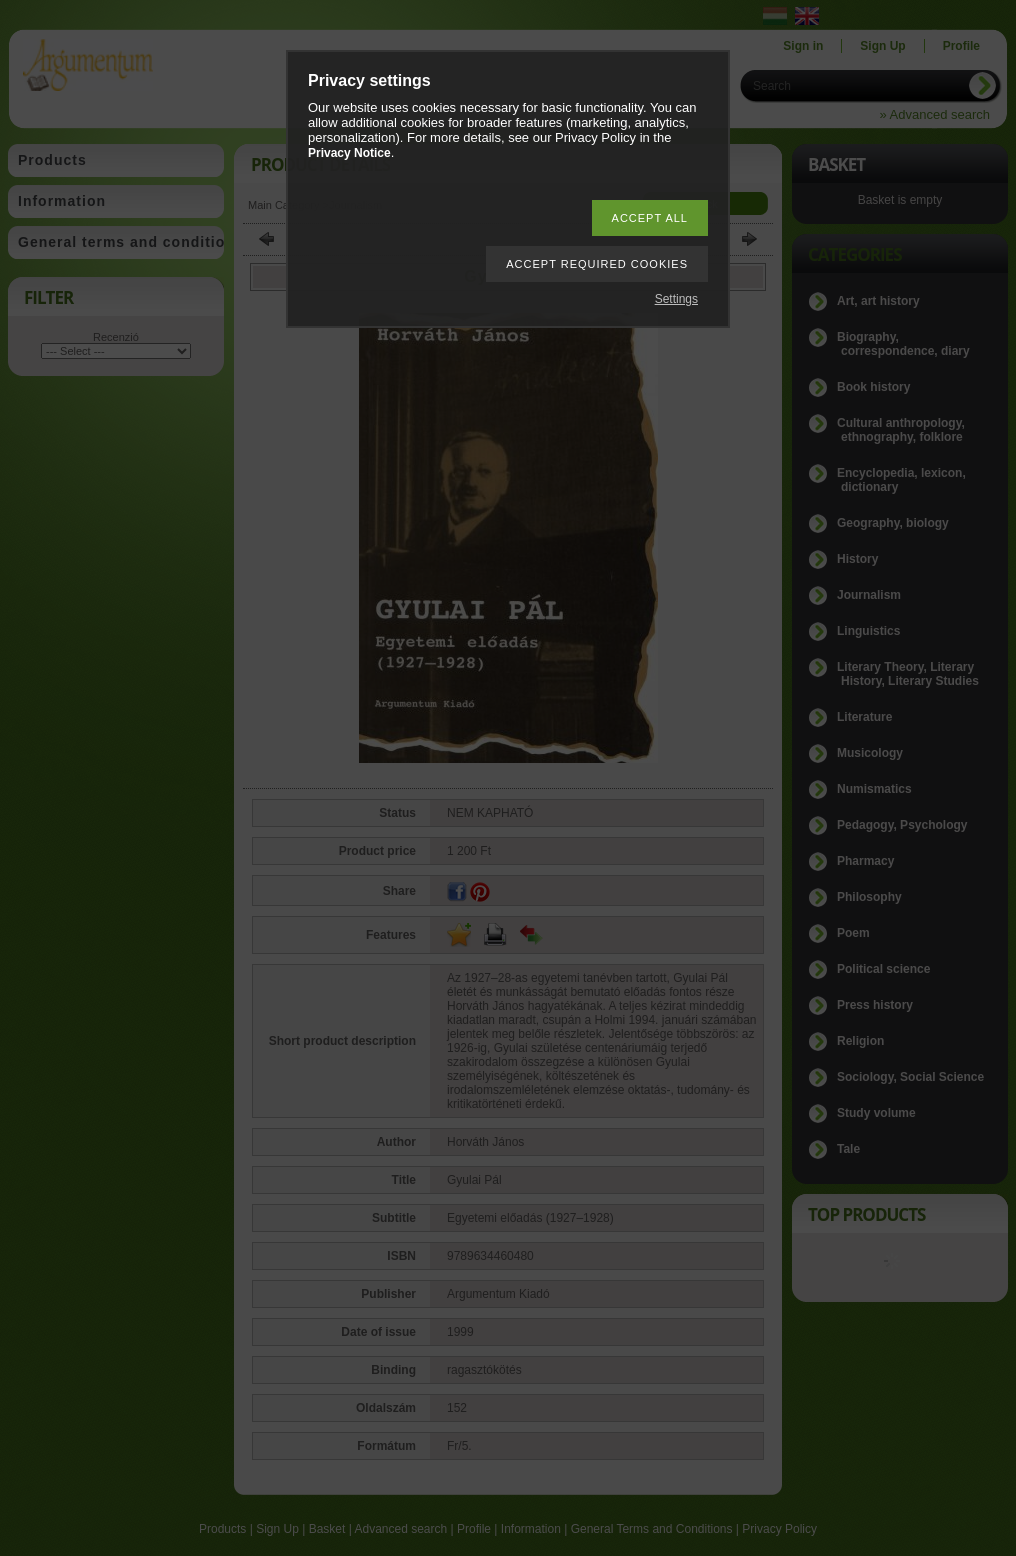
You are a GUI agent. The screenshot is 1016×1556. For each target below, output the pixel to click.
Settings (676, 299)
